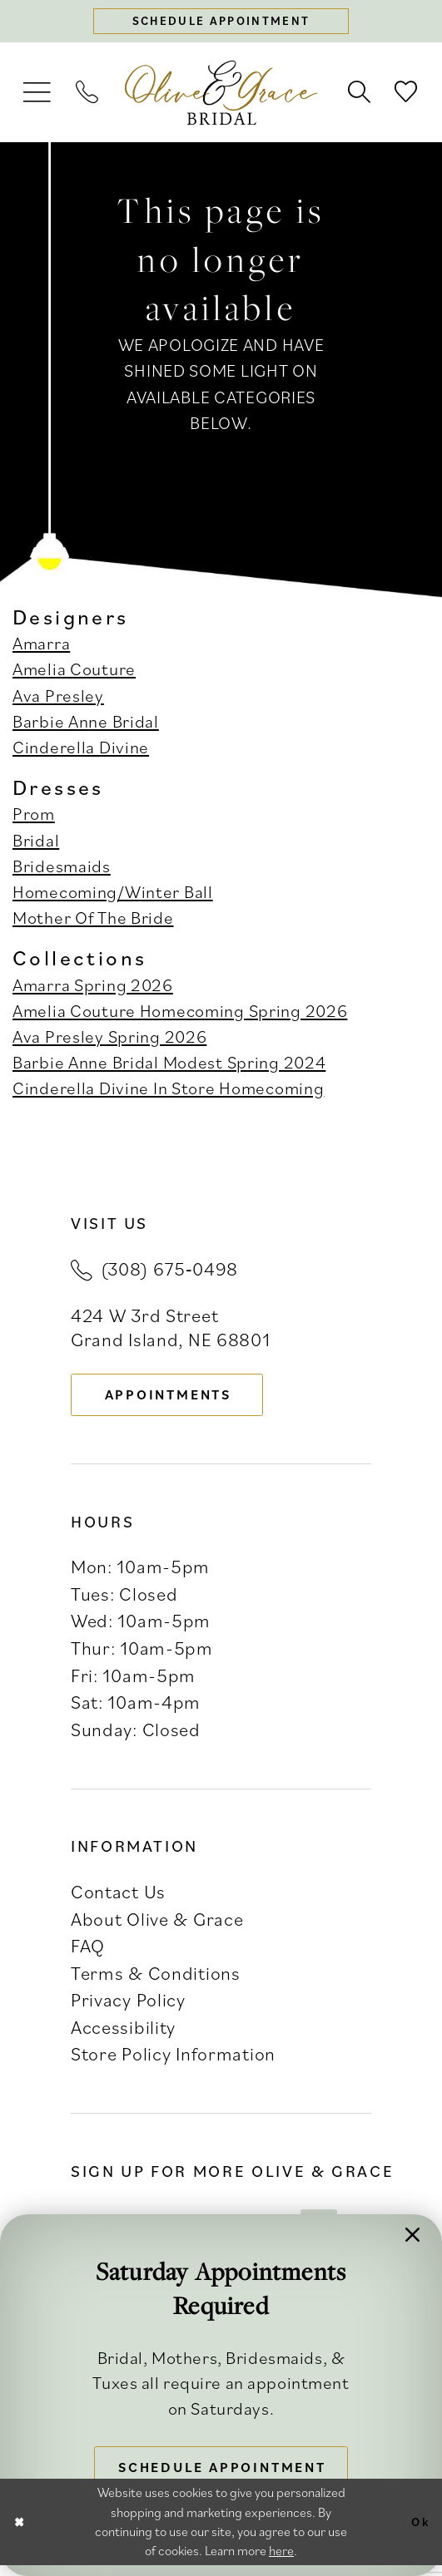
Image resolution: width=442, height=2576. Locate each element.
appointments (177, 1399)
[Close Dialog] (20, 2533)
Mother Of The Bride (93, 920)
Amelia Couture (74, 671)
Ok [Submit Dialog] (419, 2532)
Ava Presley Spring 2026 (109, 1039)
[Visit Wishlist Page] (406, 95)
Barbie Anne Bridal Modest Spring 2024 (168, 1065)
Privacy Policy (128, 2007)
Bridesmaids (61, 869)
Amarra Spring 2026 (92, 987)
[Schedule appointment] (221, 22)
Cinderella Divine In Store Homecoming (168, 1091)
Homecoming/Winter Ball (112, 894)
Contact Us (118, 1899)
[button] (38, 95)
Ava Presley (58, 697)
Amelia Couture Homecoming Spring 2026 (179, 1012)
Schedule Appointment (229, 2465)
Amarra (41, 646)
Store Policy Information (173, 2061)
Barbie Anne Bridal (85, 724)
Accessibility (123, 2034)
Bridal (35, 842)
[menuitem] (38, 95)
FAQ (88, 1953)
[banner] (220, 95)
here (281, 2561)
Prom (33, 816)
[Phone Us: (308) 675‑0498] (88, 95)
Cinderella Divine (80, 750)
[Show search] (359, 95)
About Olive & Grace (157, 1925)
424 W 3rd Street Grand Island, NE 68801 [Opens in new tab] (171, 1330)
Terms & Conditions (156, 1979)
